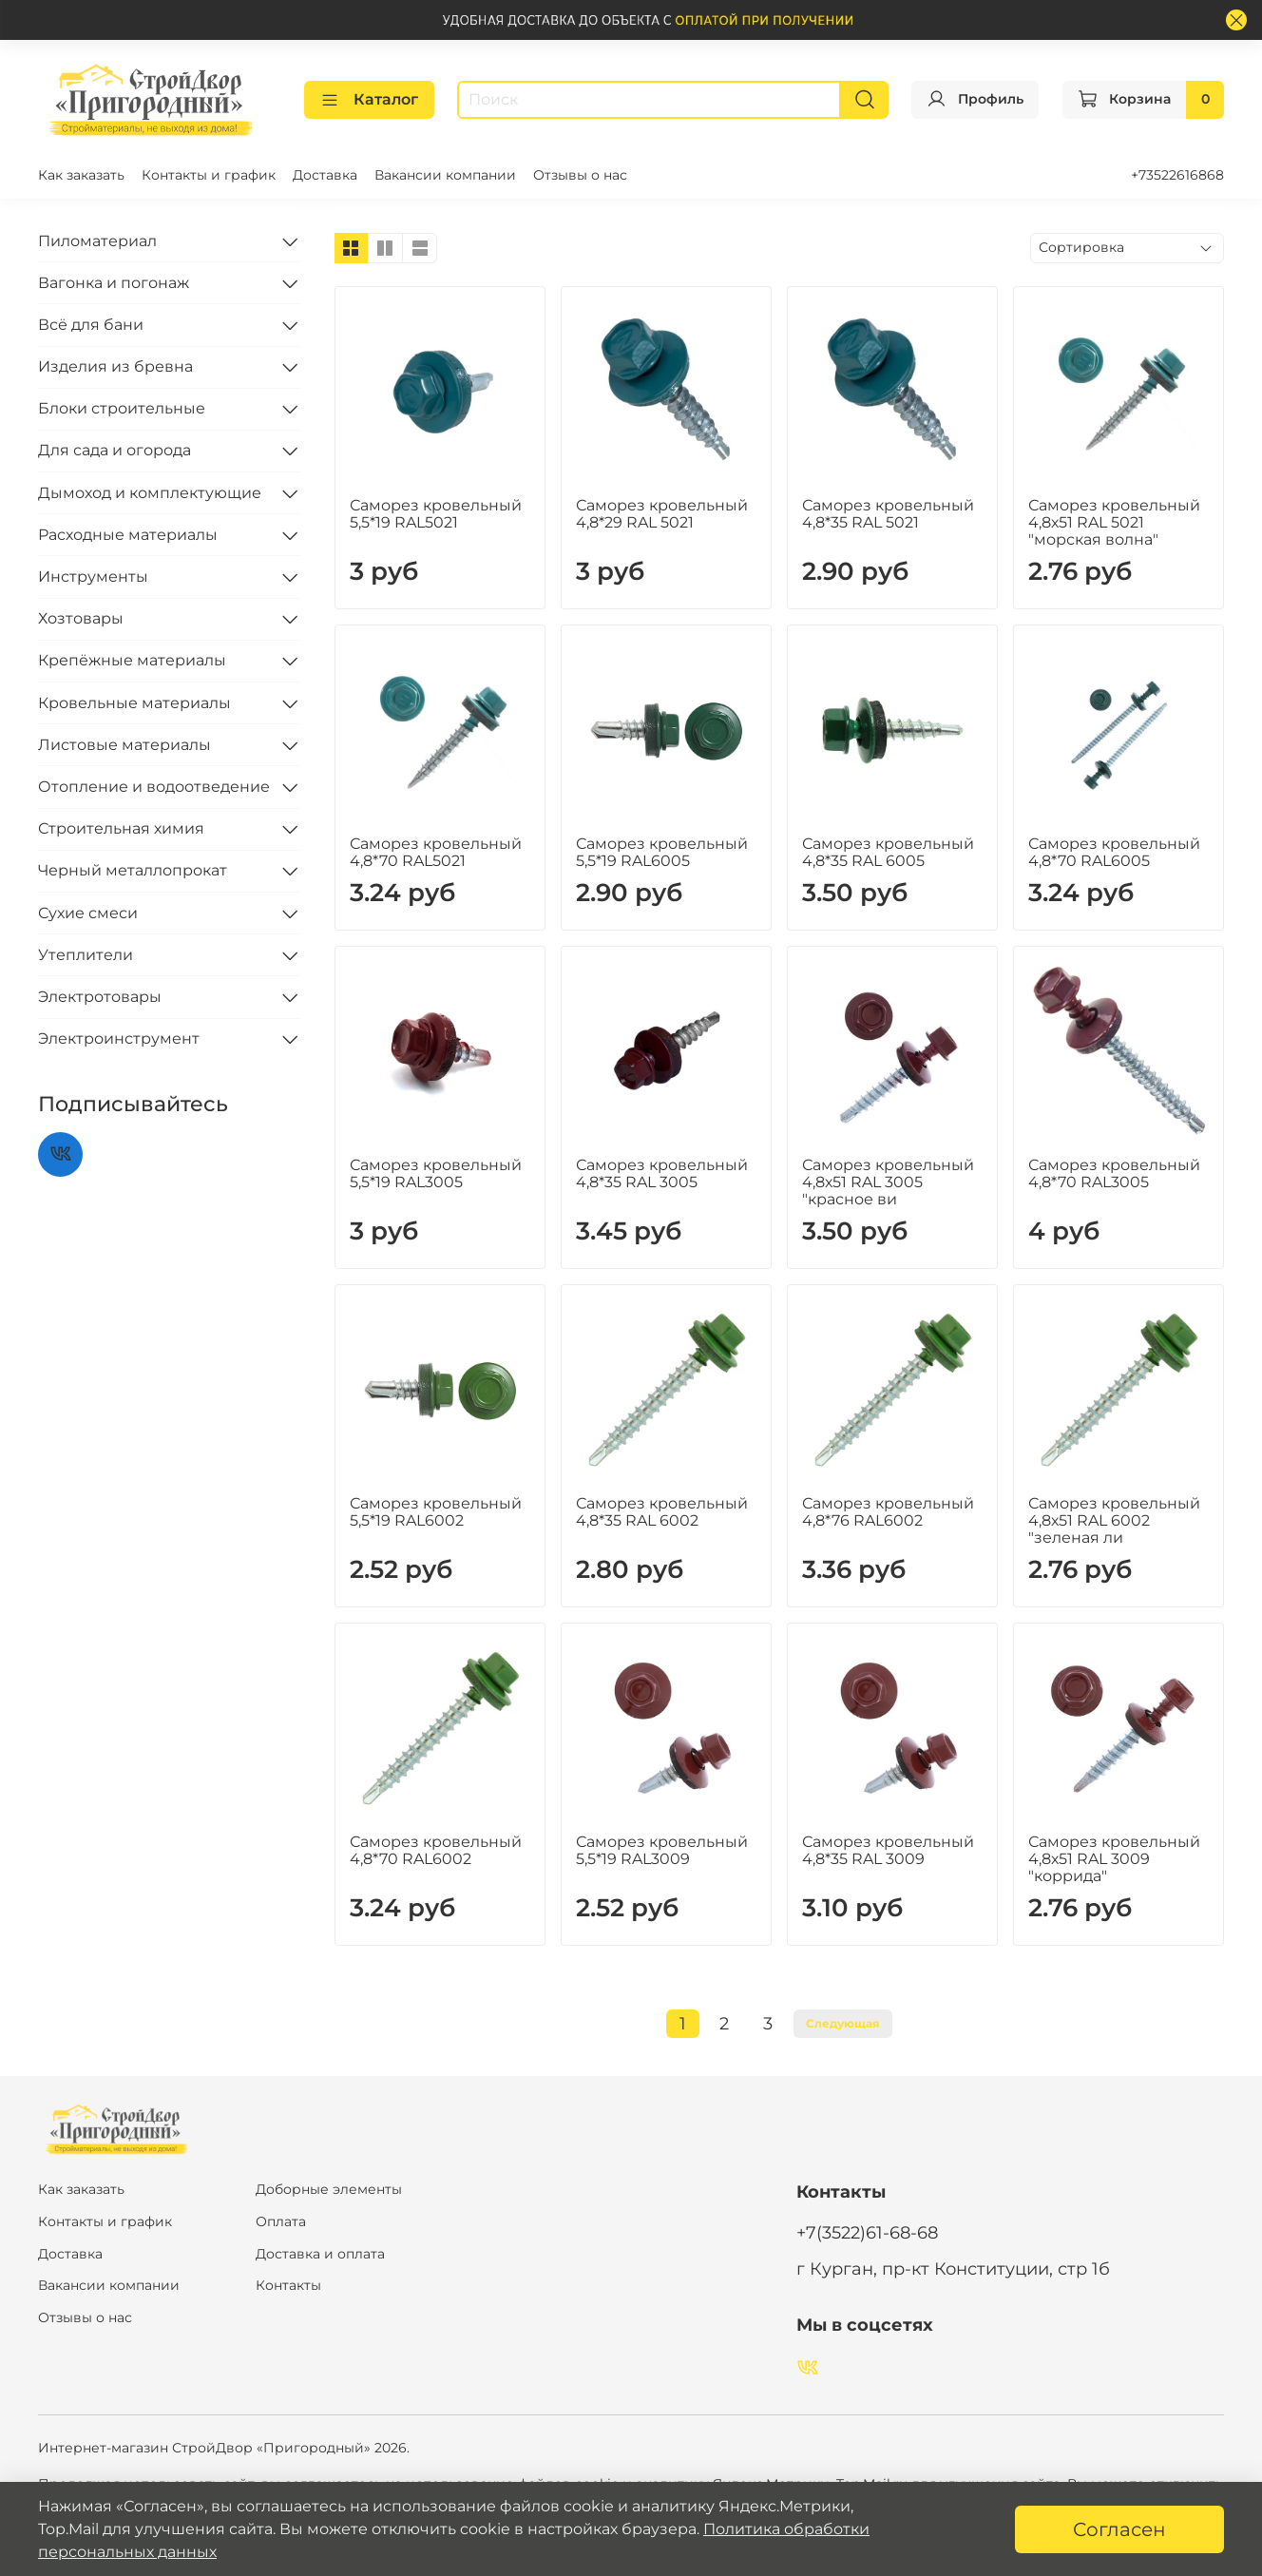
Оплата (281, 2221)
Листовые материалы (124, 745)
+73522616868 (1177, 174)
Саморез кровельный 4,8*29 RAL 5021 (662, 513)
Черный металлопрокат (132, 870)
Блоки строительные (121, 408)
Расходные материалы (128, 535)
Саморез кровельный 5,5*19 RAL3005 (436, 1173)
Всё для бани (90, 325)
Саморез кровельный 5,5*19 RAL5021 (436, 513)
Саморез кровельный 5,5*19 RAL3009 (662, 1850)
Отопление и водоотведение (154, 787)
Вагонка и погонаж (113, 283)
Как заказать (81, 174)
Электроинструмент (119, 1038)
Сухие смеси (88, 913)
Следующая (843, 2023)
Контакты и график (209, 174)
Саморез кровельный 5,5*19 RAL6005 (662, 852)
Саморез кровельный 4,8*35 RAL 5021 (888, 513)
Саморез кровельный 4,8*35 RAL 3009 (888, 1850)
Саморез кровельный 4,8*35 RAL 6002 (662, 1511)
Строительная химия (121, 828)
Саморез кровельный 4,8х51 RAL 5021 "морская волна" (1114, 522)
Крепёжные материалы (132, 660)
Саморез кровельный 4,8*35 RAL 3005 (662, 1173)
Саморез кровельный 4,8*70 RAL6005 (1114, 852)
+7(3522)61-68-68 (867, 2232)
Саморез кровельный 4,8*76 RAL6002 (888, 1511)
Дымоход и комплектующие (149, 493)
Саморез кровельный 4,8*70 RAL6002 (436, 1850)
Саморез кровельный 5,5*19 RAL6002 (436, 1511)
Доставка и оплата (320, 2253)
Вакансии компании (445, 174)
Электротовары (100, 997)
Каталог (369, 99)
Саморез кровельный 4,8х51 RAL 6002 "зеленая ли (1114, 1520)
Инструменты (93, 576)
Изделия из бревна (115, 366)
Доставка (325, 174)
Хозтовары (81, 618)
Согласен (1119, 2529)
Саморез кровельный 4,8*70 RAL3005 (1114, 1173)
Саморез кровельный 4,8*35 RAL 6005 (888, 852)
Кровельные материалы (134, 703)
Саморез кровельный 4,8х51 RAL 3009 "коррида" (1114, 1859)
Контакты (288, 2285)
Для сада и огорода (114, 450)
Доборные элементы (329, 2189)
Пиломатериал (97, 241)
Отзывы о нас (580, 174)
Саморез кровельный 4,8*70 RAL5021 (436, 852)
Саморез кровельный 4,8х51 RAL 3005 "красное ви (888, 1182)
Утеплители (85, 955)
